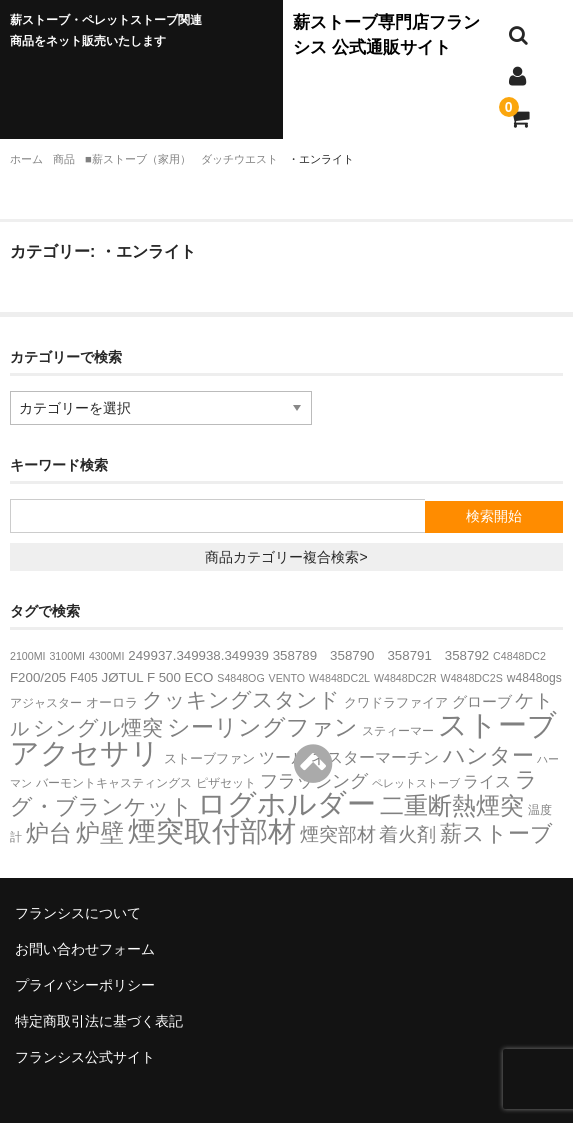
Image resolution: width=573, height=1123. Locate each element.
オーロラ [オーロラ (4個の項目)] (112, 702)
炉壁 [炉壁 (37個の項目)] (100, 832)
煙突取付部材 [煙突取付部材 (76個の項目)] (212, 831)
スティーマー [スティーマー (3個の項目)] (398, 731)
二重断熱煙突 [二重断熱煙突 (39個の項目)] (452, 805)
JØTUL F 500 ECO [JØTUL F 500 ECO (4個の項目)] (158, 677)
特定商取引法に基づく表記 (99, 1021)
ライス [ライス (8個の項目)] (487, 781)
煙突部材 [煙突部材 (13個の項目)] (338, 834)
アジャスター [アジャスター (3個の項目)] (46, 703)
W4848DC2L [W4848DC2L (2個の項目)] (339, 678)
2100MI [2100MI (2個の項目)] (28, 656)
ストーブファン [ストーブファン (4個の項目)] (209, 758)
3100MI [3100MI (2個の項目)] (67, 656)
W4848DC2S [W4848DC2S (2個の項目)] (472, 678)
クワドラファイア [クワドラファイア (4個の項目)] (396, 702)
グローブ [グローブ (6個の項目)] (482, 701)
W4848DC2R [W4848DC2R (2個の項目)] (405, 678)
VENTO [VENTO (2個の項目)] (287, 678)
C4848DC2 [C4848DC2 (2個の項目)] (519, 656)
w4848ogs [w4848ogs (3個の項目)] (534, 678)
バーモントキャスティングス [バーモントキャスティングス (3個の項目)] (114, 783)
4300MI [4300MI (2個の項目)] (107, 656)
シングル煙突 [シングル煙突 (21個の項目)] (98, 727)
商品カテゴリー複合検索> (286, 557)
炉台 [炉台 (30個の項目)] (49, 833)
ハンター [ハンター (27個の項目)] (488, 755)
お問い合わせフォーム (85, 949)
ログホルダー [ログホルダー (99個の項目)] (286, 804)
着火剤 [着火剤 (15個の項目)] (407, 834)
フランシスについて (78, 913)
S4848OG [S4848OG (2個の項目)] (240, 678)
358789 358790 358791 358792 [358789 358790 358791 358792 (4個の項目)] (381, 655)
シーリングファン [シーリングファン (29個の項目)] (262, 727)
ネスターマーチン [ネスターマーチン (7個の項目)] (375, 757)
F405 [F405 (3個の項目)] (84, 678)
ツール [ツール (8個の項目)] (283, 757)
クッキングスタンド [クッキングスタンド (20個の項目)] (241, 699)
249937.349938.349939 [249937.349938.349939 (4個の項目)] (198, 655)
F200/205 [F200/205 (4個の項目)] (38, 677)
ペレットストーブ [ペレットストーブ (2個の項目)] (416, 783)
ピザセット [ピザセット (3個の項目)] (226, 783)
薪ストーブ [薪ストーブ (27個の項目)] (496, 833)
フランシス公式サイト (85, 1057)
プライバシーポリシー (85, 985)
